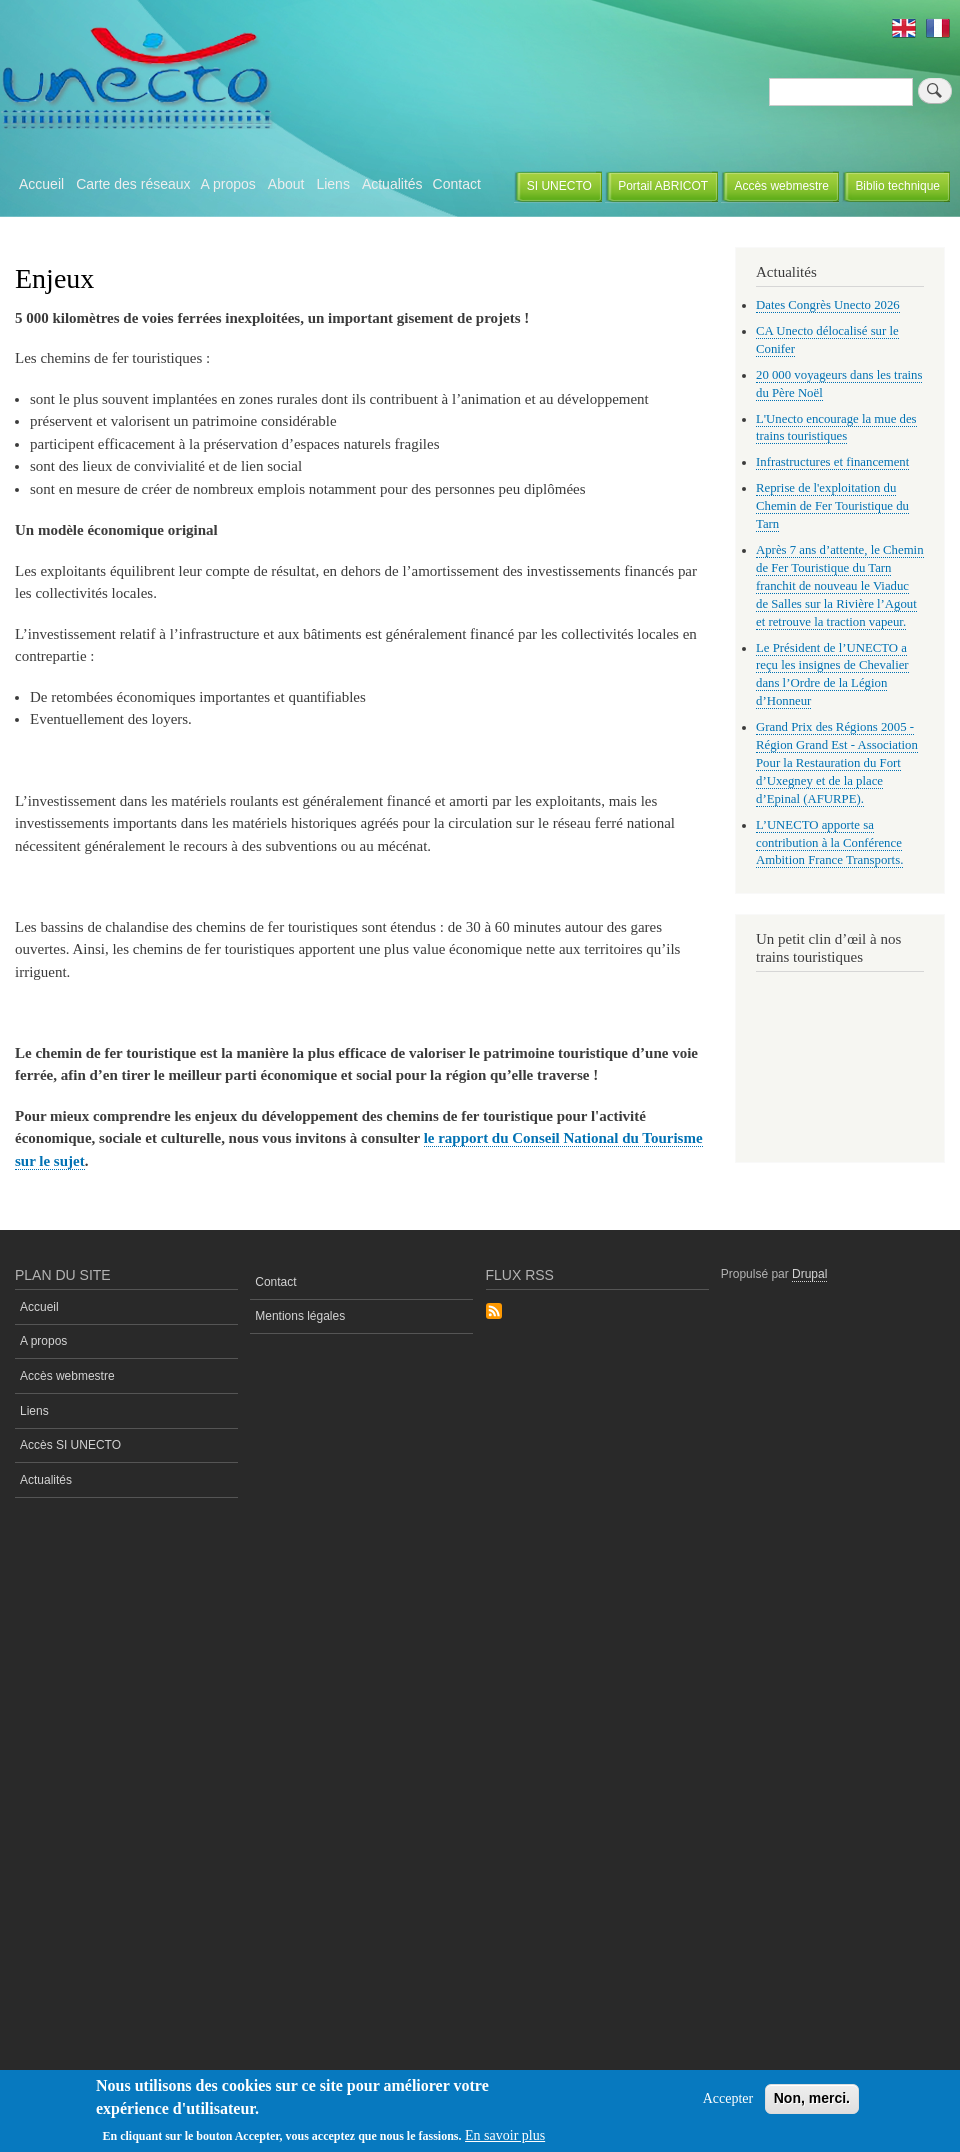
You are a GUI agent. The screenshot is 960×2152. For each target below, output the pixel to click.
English (904, 28)
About (286, 184)
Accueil (41, 184)
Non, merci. (812, 2098)
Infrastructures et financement (832, 462)
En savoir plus (505, 2135)
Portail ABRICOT (663, 186)
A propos (228, 184)
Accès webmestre (781, 186)
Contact (457, 184)
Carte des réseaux (133, 184)
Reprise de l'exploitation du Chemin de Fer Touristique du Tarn (832, 506)
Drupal (809, 1274)
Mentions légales (300, 1316)
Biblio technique (897, 186)
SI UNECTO (559, 186)
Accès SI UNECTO (70, 1445)
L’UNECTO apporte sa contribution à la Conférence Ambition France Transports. (829, 843)
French (938, 28)
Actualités (392, 184)
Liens (332, 184)
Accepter (728, 2098)
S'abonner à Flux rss (494, 1312)
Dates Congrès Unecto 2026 (828, 305)
